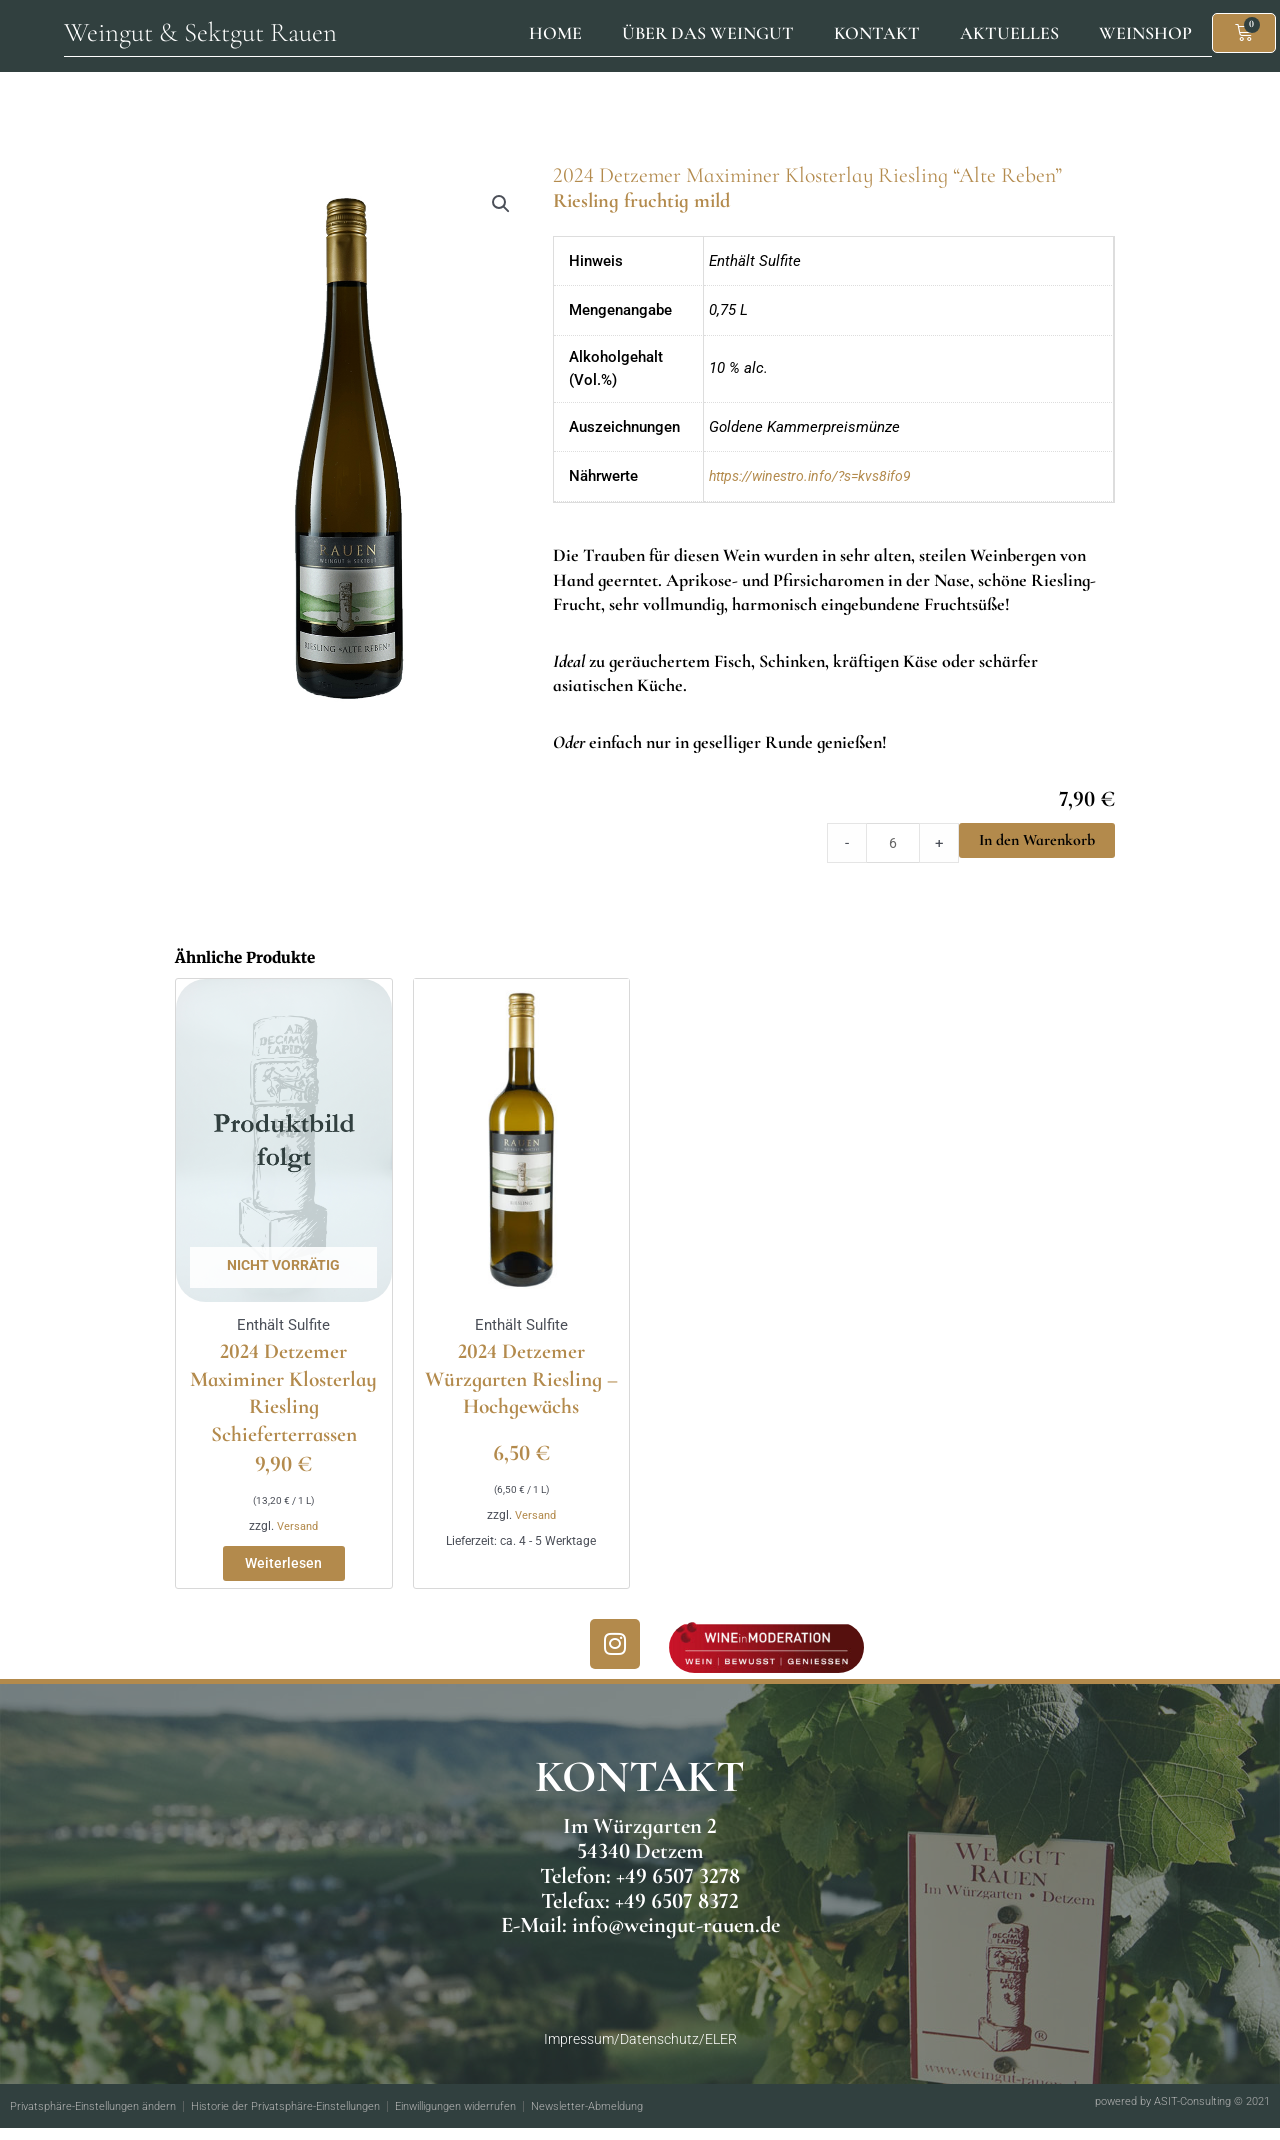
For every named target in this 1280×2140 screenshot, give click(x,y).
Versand (297, 1533)
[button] (500, 205)
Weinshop (1145, 33)
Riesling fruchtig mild (656, 199)
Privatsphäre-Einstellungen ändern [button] (101, 2119)
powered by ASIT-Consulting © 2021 (1172, 2114)
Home (555, 33)
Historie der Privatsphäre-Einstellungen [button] (310, 2119)
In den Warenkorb (1037, 840)
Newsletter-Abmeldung (643, 2119)
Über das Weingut (708, 33)
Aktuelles (1009, 33)
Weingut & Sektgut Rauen (200, 32)
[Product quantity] (892, 843)
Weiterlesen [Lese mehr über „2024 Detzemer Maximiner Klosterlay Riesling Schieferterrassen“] (283, 1573)
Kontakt (877, 33)
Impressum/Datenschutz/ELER (640, 2051)
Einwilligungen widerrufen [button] (497, 2119)
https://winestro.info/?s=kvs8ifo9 (818, 476)
